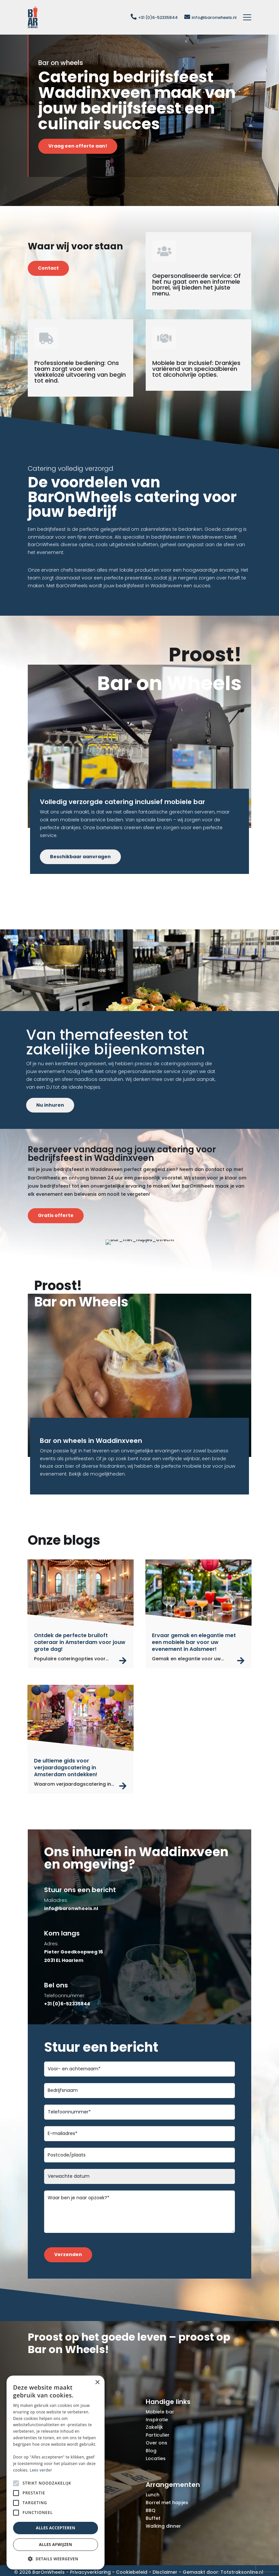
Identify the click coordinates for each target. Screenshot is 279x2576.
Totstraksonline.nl (242, 2572)
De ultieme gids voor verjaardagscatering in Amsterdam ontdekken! (65, 1767)
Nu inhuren (50, 1105)
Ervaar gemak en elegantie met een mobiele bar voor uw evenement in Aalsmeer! (194, 1642)
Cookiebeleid (131, 2572)
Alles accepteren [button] (55, 2528)
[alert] (56, 2472)
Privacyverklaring (90, 2572)
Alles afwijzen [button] (55, 2544)
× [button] (97, 2382)
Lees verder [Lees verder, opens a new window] (41, 2470)
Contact (48, 268)
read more (123, 1660)
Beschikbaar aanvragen (80, 856)
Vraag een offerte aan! (77, 146)
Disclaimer (165, 2572)
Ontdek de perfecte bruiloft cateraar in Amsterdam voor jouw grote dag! (79, 1642)
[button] (55, 2559)
